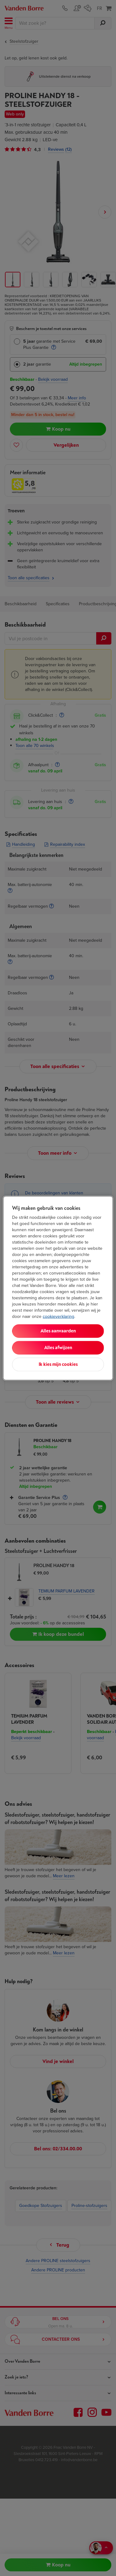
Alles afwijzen (58, 1347)
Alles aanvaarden (58, 1331)
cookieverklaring (58, 1316)
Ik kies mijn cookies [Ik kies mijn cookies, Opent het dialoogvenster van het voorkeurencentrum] (58, 1364)
